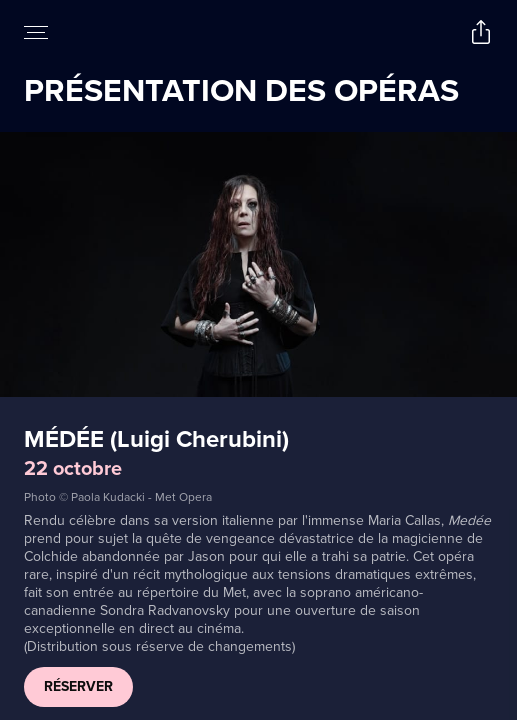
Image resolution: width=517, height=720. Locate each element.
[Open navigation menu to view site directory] (36, 32)
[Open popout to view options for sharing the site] (481, 32)
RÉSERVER (78, 686)
